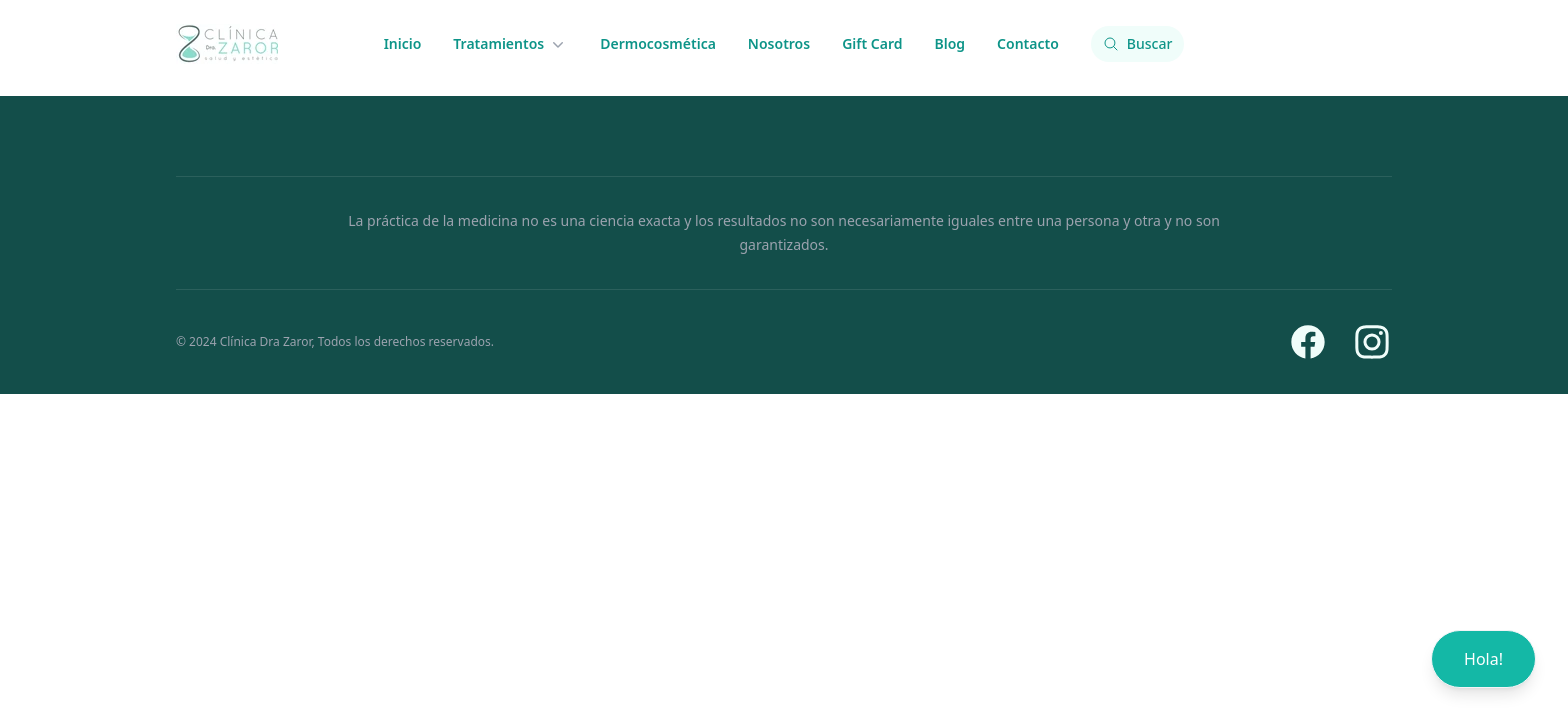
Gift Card (872, 43)
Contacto (1028, 43)
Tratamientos (510, 44)
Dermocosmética (658, 43)
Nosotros (779, 43)
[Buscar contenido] (1138, 44)
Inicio (403, 43)
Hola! (1483, 659)
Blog (950, 43)
